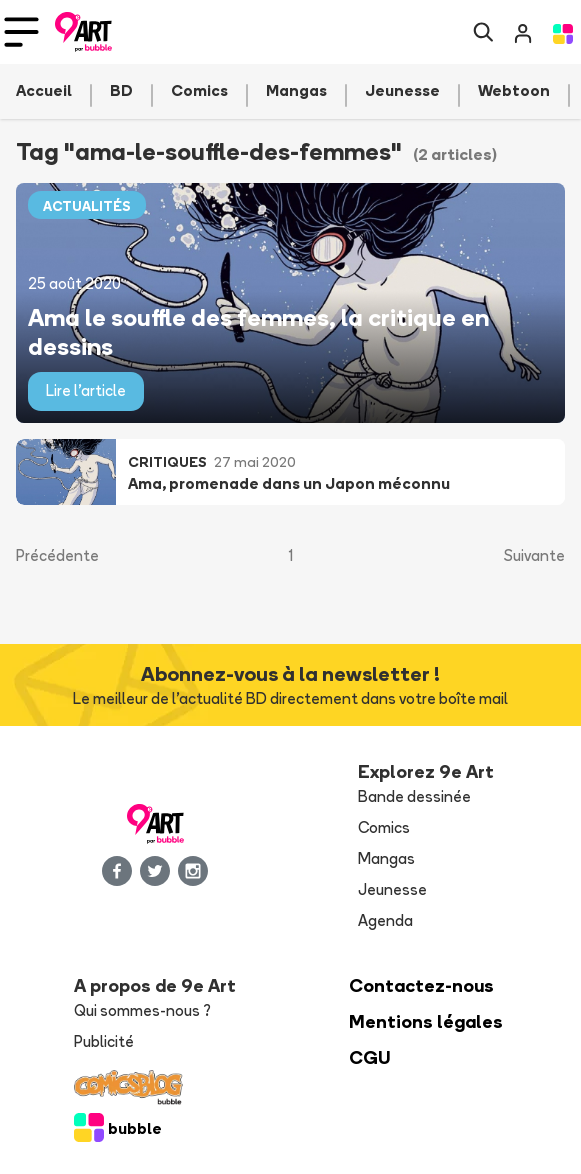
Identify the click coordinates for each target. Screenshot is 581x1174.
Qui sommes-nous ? (142, 1010)
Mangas (386, 858)
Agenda (385, 920)
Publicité (104, 1041)
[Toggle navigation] (21, 32)
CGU (370, 1057)
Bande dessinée (414, 796)
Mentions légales (426, 1021)
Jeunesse (392, 889)
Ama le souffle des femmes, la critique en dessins (258, 331)
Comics (384, 827)
